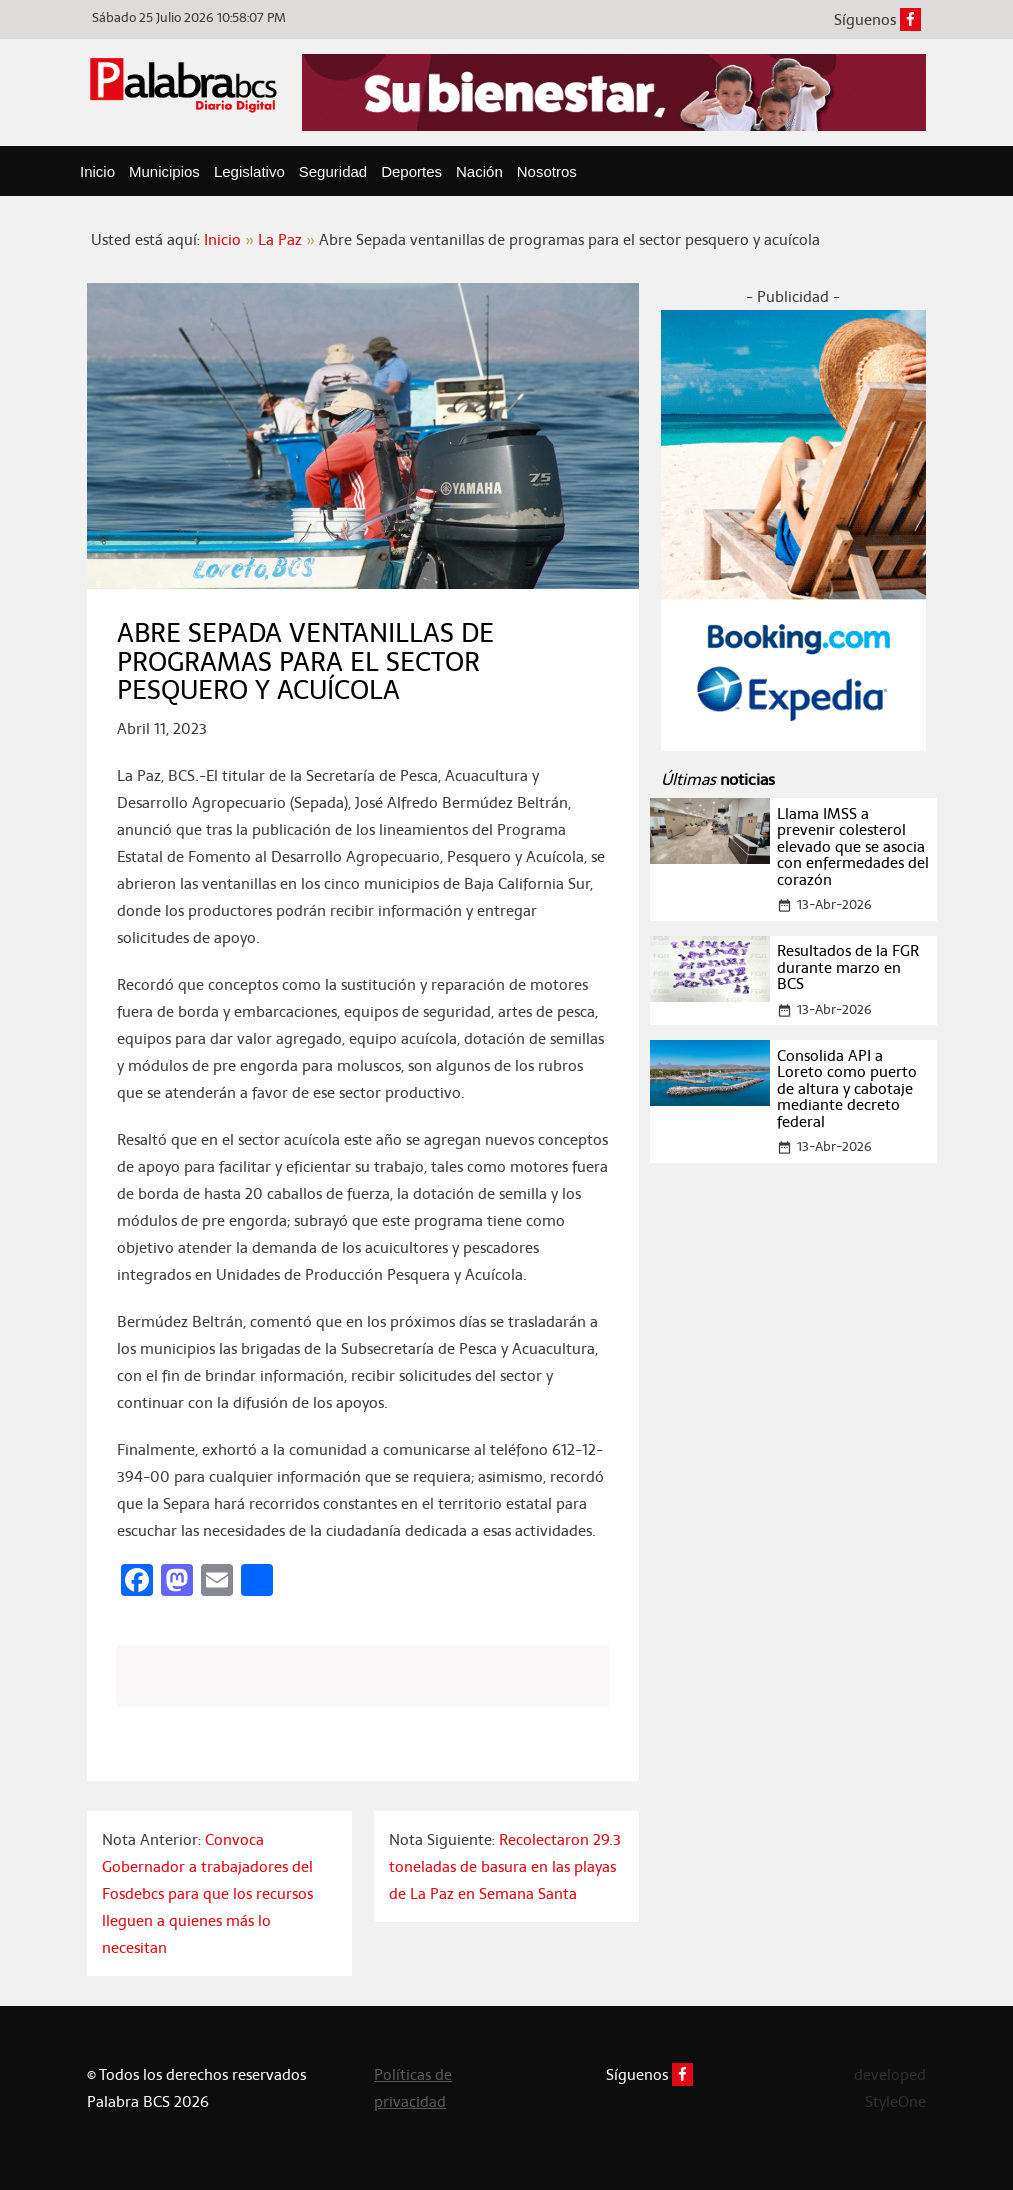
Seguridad (333, 171)
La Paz (280, 239)
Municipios (164, 171)
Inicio (97, 171)
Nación (479, 171)
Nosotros (547, 171)
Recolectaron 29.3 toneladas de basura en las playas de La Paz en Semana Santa (505, 1866)
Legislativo (249, 171)
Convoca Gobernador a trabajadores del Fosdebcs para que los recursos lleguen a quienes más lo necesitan (207, 1893)
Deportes (411, 171)
